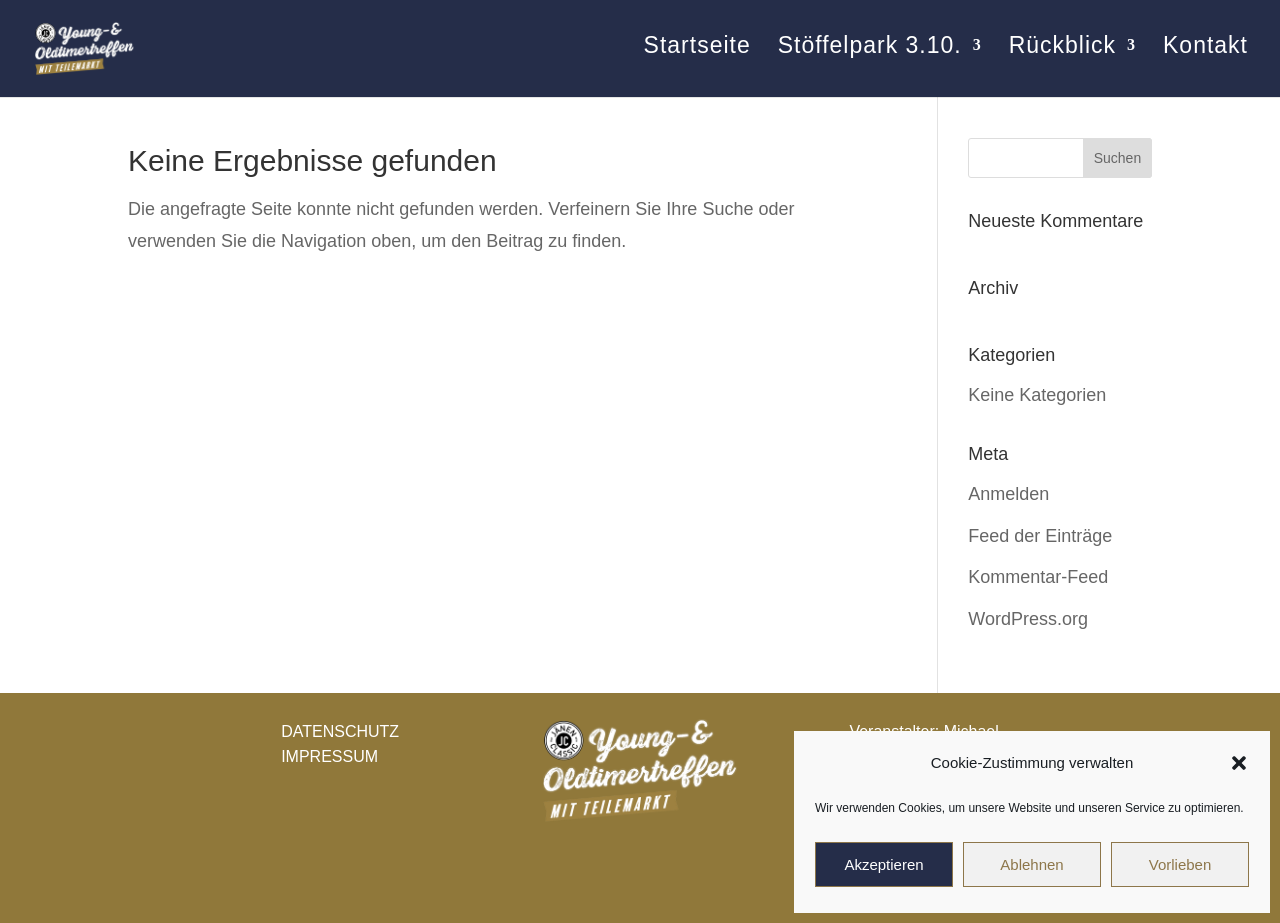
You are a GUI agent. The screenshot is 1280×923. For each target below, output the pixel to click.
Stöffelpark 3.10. (869, 55)
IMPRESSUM (329, 756)
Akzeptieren (883, 864)
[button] (1239, 763)
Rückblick (1062, 55)
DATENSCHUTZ (340, 731)
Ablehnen (1031, 864)
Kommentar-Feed (1038, 577)
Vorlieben (1180, 864)
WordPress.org (1028, 619)
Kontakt (1205, 55)
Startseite (696, 55)
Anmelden (1008, 494)
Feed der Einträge (1040, 536)
